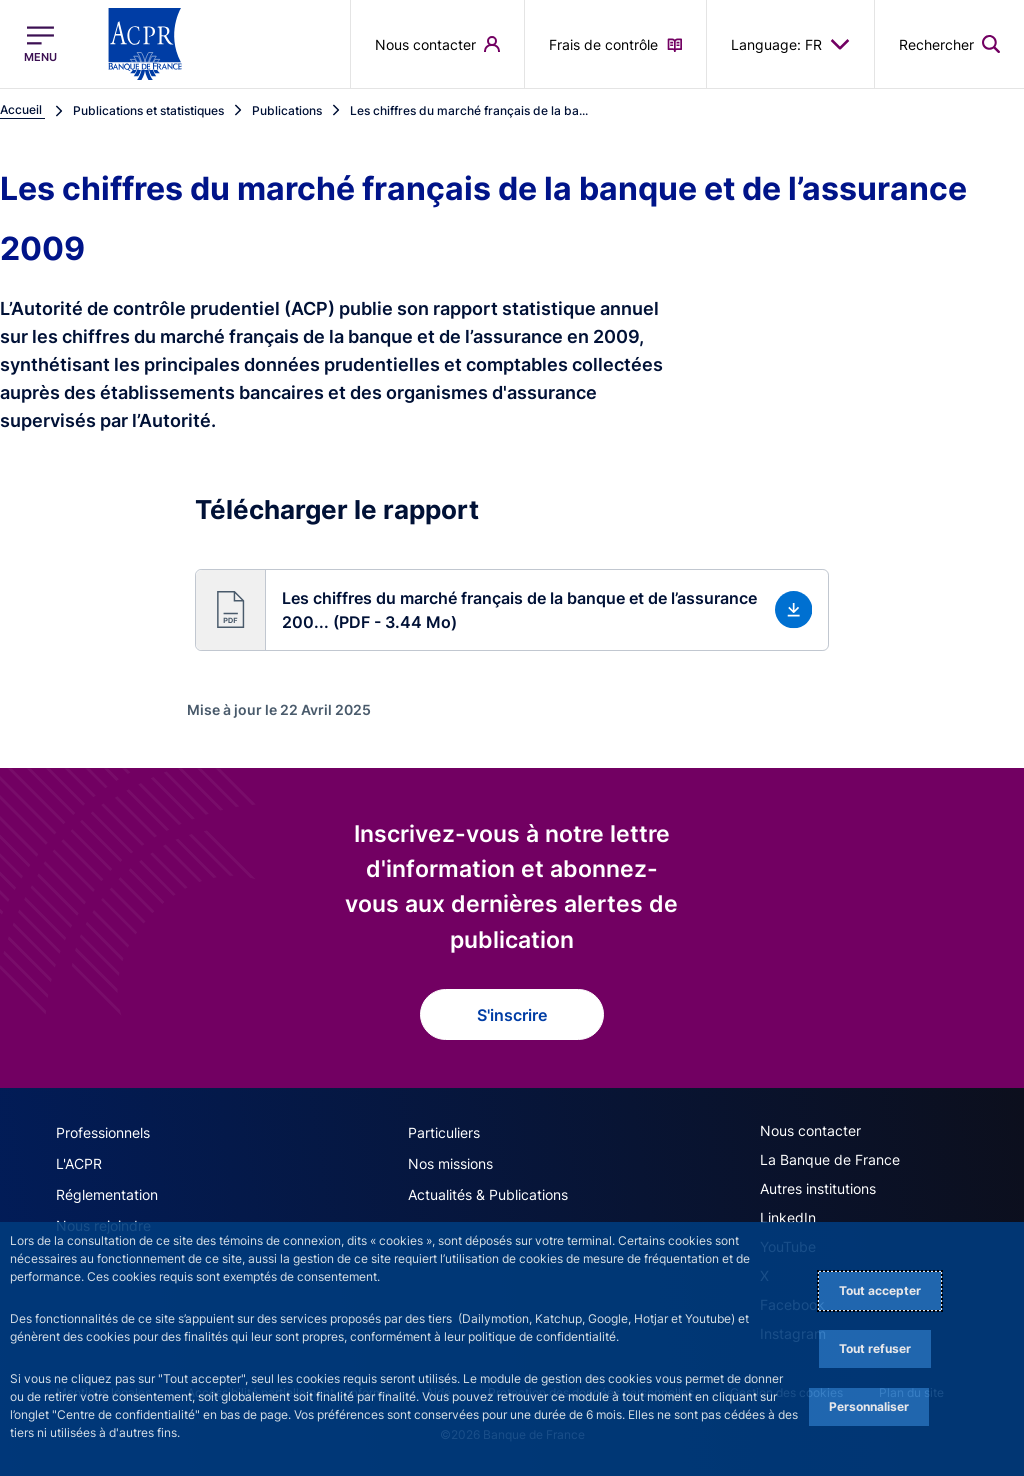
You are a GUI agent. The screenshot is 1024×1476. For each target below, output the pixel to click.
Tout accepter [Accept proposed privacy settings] (880, 1290)
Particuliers (444, 1132)
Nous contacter (810, 1130)
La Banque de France (830, 1159)
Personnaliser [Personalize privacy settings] (869, 1406)
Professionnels (103, 1132)
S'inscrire (512, 1015)
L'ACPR (79, 1163)
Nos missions (450, 1163)
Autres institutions (818, 1188)
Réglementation (107, 1194)
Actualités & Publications (488, 1194)
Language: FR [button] (790, 44)
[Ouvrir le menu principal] (40, 44)
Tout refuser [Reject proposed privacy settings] (875, 1348)
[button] (512, 610)
